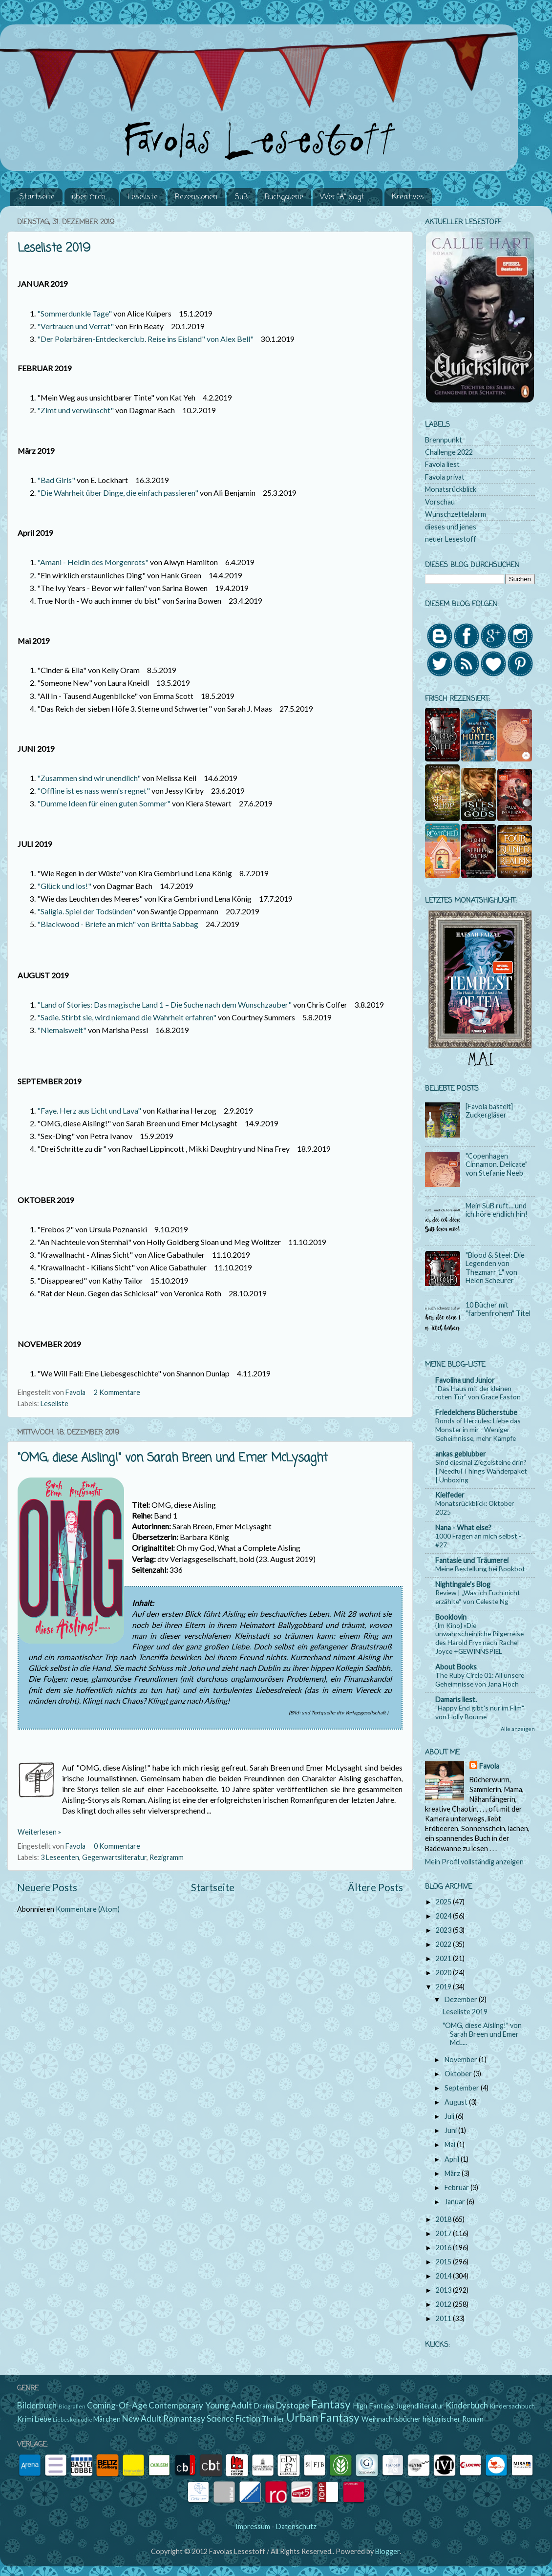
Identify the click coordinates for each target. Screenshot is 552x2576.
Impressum (252, 2526)
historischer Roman (453, 2419)
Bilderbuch (37, 2405)
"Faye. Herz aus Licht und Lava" (89, 1110)
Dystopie (292, 2405)
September (463, 2088)
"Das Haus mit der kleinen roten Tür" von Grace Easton (478, 1392)
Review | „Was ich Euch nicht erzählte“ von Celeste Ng (477, 1596)
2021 (444, 1958)
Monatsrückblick (450, 489)
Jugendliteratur (420, 2406)
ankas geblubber (460, 1454)
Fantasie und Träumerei (472, 1560)
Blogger (387, 2551)
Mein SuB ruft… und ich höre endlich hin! (497, 1210)
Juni (451, 2130)
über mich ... (91, 197)
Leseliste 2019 (54, 248)
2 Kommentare (118, 1392)
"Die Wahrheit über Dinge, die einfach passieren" (117, 492)
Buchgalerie (284, 197)
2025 (444, 1902)
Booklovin (451, 1617)
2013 (444, 2290)
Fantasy (331, 2404)
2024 (444, 1916)
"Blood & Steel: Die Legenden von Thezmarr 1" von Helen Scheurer (495, 1268)
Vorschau (440, 502)
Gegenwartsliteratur (114, 1857)
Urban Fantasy (323, 2417)
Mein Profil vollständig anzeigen (474, 1862)
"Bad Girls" (56, 480)
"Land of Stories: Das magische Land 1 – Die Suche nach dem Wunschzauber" (164, 1004)
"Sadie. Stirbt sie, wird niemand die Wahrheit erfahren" (126, 1017)
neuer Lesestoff (450, 539)
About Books (456, 1667)
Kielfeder (450, 1495)
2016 (444, 2247)
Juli (450, 2116)
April (453, 2159)
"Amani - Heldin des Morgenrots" (93, 562)
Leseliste (142, 197)
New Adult (142, 2418)
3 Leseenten (60, 1857)
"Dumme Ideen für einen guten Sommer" (103, 803)
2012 (444, 2304)
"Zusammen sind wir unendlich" (89, 777)
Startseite (37, 197)
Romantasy (184, 2418)
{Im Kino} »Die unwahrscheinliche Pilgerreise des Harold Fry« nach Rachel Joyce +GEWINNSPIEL (479, 1638)
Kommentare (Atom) (88, 1909)
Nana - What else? (463, 1527)
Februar (457, 2187)
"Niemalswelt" (61, 1030)
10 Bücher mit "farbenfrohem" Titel (498, 1309)
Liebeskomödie (72, 2419)
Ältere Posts (375, 1887)
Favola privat (445, 477)
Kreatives (408, 197)
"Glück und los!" (64, 885)
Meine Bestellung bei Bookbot (480, 1568)
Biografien (72, 2406)
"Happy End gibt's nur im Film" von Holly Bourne (479, 1712)
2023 (444, 1930)
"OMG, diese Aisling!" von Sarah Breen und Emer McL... (482, 2034)
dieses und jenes (450, 527)
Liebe (43, 2419)
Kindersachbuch (512, 2406)
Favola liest (442, 464)
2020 (444, 1972)
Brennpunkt (443, 440)
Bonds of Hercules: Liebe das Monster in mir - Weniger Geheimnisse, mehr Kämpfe (478, 1429)
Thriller (273, 2419)
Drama (264, 2406)
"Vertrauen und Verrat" (75, 326)
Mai (451, 2144)
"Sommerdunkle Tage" (74, 313)
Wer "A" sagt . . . (347, 197)
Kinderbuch (467, 2405)
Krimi (25, 2419)
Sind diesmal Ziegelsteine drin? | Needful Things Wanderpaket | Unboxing (481, 1471)
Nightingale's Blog (462, 1584)
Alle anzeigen (518, 1729)
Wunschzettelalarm (455, 514)
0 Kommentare (118, 1846)
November (462, 2059)
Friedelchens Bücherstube (476, 1412)
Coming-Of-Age (117, 2405)
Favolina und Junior (465, 1380)
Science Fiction (233, 2418)
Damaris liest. (456, 1699)
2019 (444, 1987)
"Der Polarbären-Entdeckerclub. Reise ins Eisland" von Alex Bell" (145, 338)
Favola (489, 1766)
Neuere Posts (47, 1887)
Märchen (107, 2419)
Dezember (462, 1999)
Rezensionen (196, 197)
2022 (444, 1944)
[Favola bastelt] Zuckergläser (489, 1110)
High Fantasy (373, 2406)
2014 (444, 2276)
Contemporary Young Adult (200, 2405)
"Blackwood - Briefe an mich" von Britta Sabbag (117, 924)
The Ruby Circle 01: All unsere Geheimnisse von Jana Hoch (479, 1679)
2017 (444, 2233)
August (457, 2102)
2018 (444, 2219)
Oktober (459, 2073)
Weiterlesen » (39, 1832)
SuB (241, 197)
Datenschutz (296, 2526)
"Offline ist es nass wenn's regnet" (94, 790)
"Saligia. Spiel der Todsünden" (86, 911)
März (453, 2173)
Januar (456, 2201)
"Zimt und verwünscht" (75, 410)
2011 (444, 2318)
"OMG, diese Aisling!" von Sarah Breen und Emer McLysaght (173, 1458)
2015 (444, 2262)
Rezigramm (166, 1857)
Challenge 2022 (449, 452)
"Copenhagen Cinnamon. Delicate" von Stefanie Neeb (497, 1164)
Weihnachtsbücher (391, 2419)
